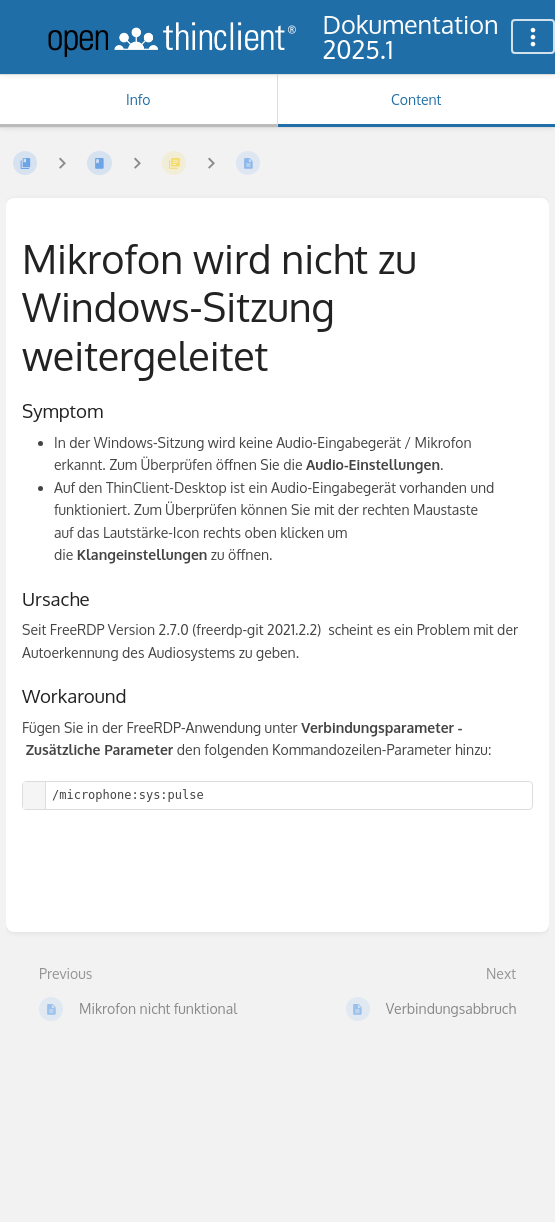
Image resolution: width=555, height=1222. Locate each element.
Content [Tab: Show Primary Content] (416, 99)
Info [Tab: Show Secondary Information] (138, 99)
